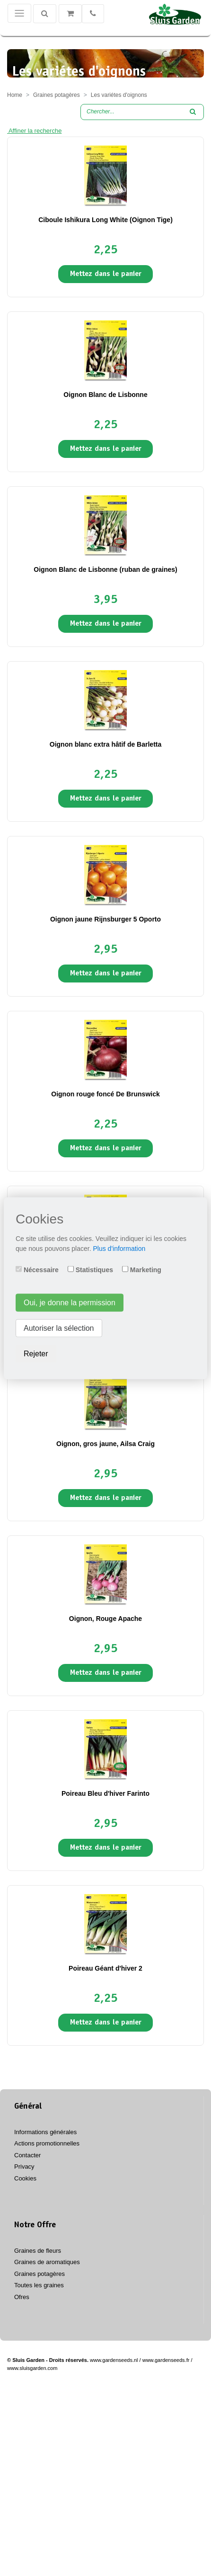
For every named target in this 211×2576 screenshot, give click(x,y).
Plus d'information (119, 1248)
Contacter (27, 2155)
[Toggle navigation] (19, 13)
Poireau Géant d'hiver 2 (105, 1968)
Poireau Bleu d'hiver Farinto (105, 1793)
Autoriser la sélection (59, 1328)
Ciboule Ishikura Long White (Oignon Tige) (105, 220)
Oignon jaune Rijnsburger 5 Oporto (105, 919)
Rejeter (36, 1353)
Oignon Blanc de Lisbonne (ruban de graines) (105, 569)
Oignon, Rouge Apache (105, 1618)
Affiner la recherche (34, 130)
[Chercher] (44, 13)
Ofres (21, 2296)
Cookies (25, 2178)
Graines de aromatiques (47, 2262)
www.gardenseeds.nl (114, 2360)
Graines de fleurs (37, 2250)
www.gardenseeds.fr (166, 2360)
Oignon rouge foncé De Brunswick (105, 1094)
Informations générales (45, 2132)
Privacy (24, 2166)
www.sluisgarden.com (32, 2368)
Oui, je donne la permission (69, 1302)
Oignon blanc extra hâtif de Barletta (106, 744)
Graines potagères (39, 2273)
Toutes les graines (39, 2285)
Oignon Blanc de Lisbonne (105, 394)
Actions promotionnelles (46, 2143)
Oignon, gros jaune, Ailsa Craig (105, 1443)
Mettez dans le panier (105, 274)
